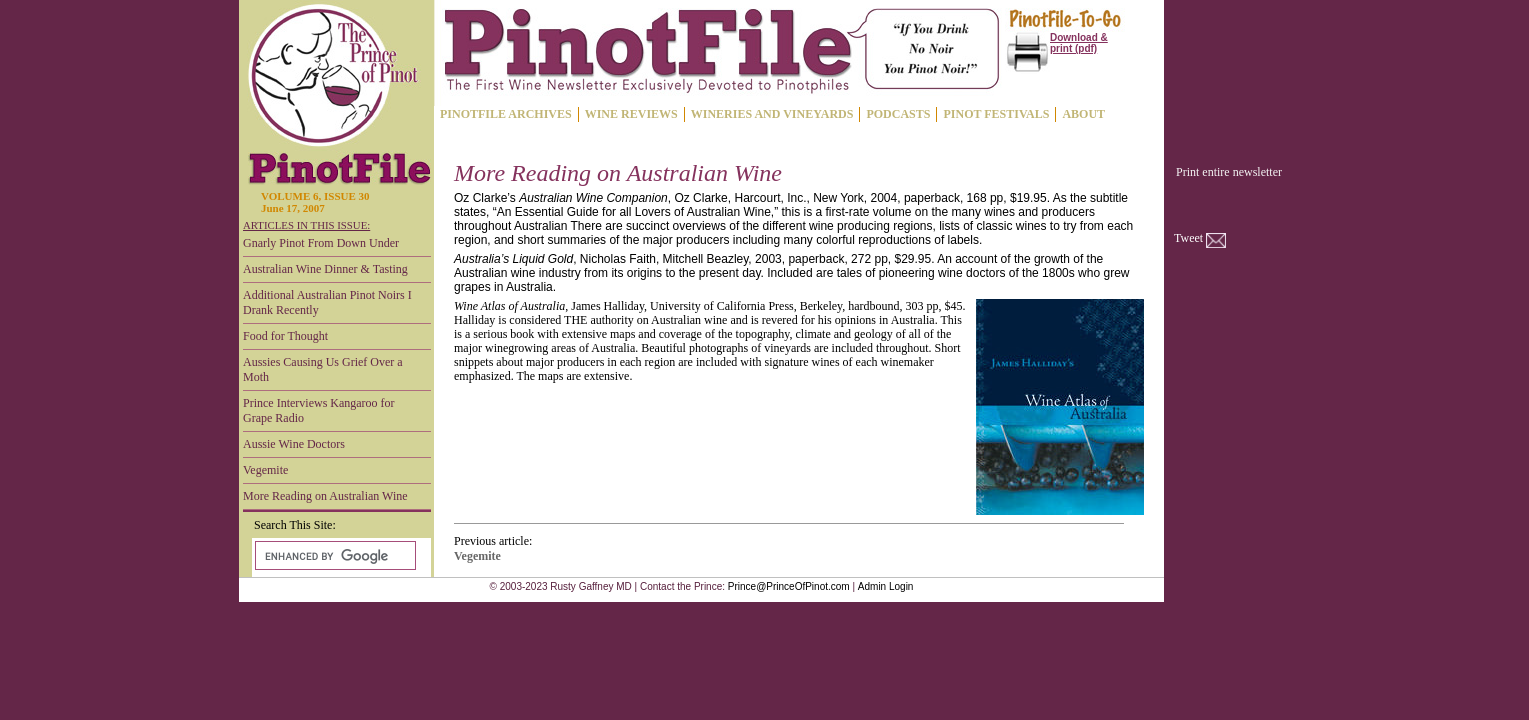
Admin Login (886, 586)
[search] (333, 556)
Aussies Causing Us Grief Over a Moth (323, 369)
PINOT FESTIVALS (996, 114)
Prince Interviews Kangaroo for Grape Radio (319, 410)
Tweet (1188, 238)
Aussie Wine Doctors (294, 444)
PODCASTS (898, 114)
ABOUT (1083, 114)
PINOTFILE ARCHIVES (506, 114)
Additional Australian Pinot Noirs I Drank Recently (327, 302)
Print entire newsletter (1229, 172)
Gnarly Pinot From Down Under (321, 243)
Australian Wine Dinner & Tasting (325, 269)
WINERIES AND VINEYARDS (772, 114)
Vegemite (265, 470)
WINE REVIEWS (631, 114)
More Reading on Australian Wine (325, 496)
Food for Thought (285, 336)
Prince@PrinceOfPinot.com (789, 586)
